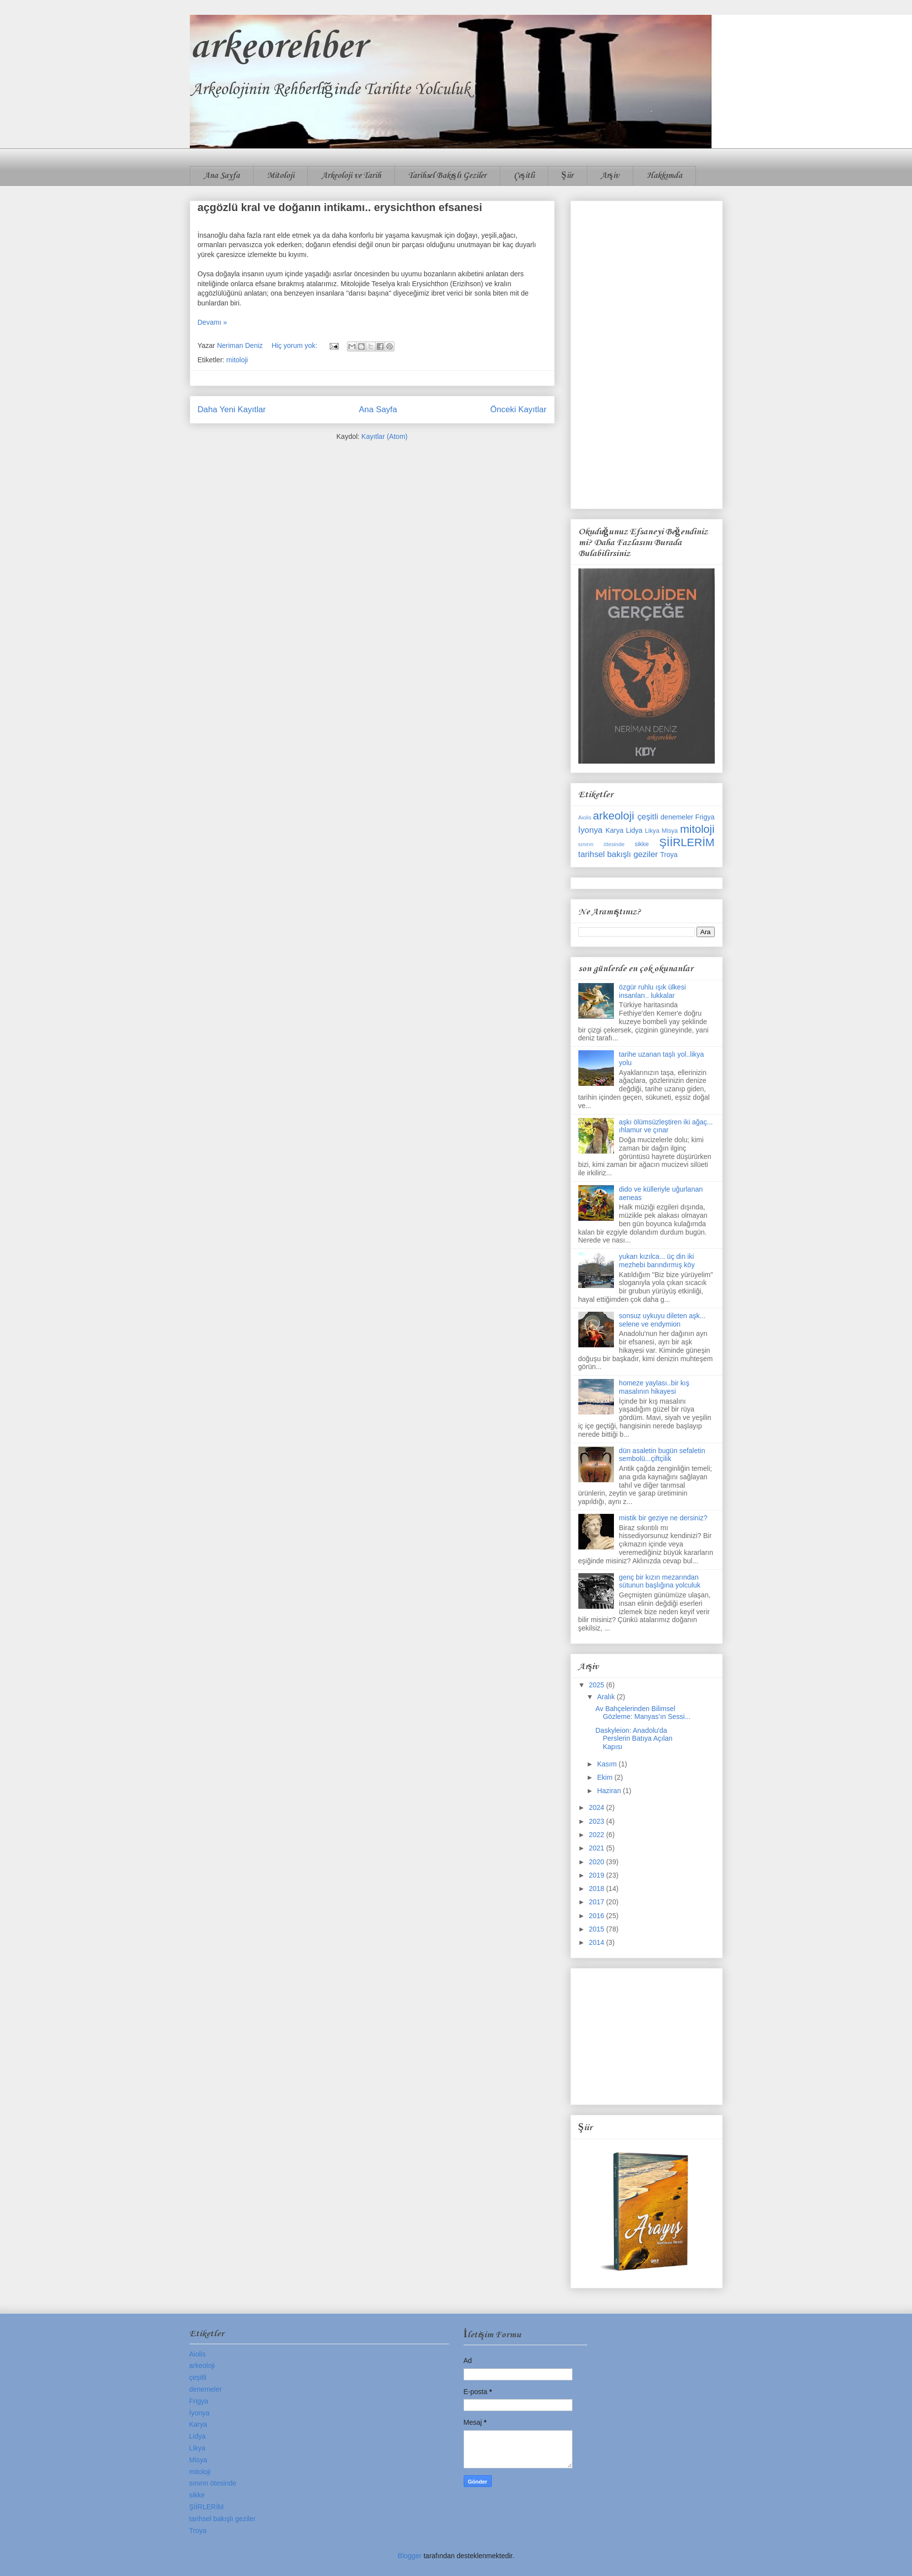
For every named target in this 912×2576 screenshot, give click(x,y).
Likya (652, 830)
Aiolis (585, 817)
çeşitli (647, 816)
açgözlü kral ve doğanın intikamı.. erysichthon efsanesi (340, 207)
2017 (597, 1902)
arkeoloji (613, 816)
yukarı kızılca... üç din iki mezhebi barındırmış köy (657, 1260)
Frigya (705, 817)
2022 (597, 1835)
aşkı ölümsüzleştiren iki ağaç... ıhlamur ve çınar (666, 1126)
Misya (669, 830)
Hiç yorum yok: (295, 345)
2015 (597, 1929)
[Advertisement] (646, 353)
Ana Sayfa (222, 175)
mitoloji (237, 360)
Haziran (610, 1791)
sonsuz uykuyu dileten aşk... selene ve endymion (662, 1320)
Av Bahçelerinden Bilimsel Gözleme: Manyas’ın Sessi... (642, 1713)
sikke (642, 844)
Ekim (605, 1777)
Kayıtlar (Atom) (384, 436)
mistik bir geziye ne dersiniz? (663, 1518)
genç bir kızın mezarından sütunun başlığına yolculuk (659, 1581)
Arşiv (610, 175)
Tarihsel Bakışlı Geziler (447, 175)
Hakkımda (664, 175)
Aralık (607, 1697)
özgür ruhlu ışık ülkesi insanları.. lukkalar (652, 991)
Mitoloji (280, 175)
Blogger (410, 2556)
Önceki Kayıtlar (518, 409)
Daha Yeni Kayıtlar (232, 409)
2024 (597, 1807)
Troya (669, 855)
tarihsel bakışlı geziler (618, 854)
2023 (597, 1821)
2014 (597, 1942)
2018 (597, 1888)
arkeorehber (277, 47)
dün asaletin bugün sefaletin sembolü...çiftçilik (662, 1455)
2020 (597, 1862)
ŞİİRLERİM (687, 842)
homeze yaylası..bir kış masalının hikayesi (654, 1387)
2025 (597, 1685)
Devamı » (212, 322)
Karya (615, 830)
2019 (597, 1875)
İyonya (590, 830)
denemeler (676, 817)
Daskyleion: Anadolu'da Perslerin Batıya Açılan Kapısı (633, 1738)
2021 (597, 1848)
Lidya (634, 830)
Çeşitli (524, 175)
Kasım (608, 1764)
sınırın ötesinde (601, 844)
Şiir (567, 175)
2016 (597, 1916)
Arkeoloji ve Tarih (351, 175)
